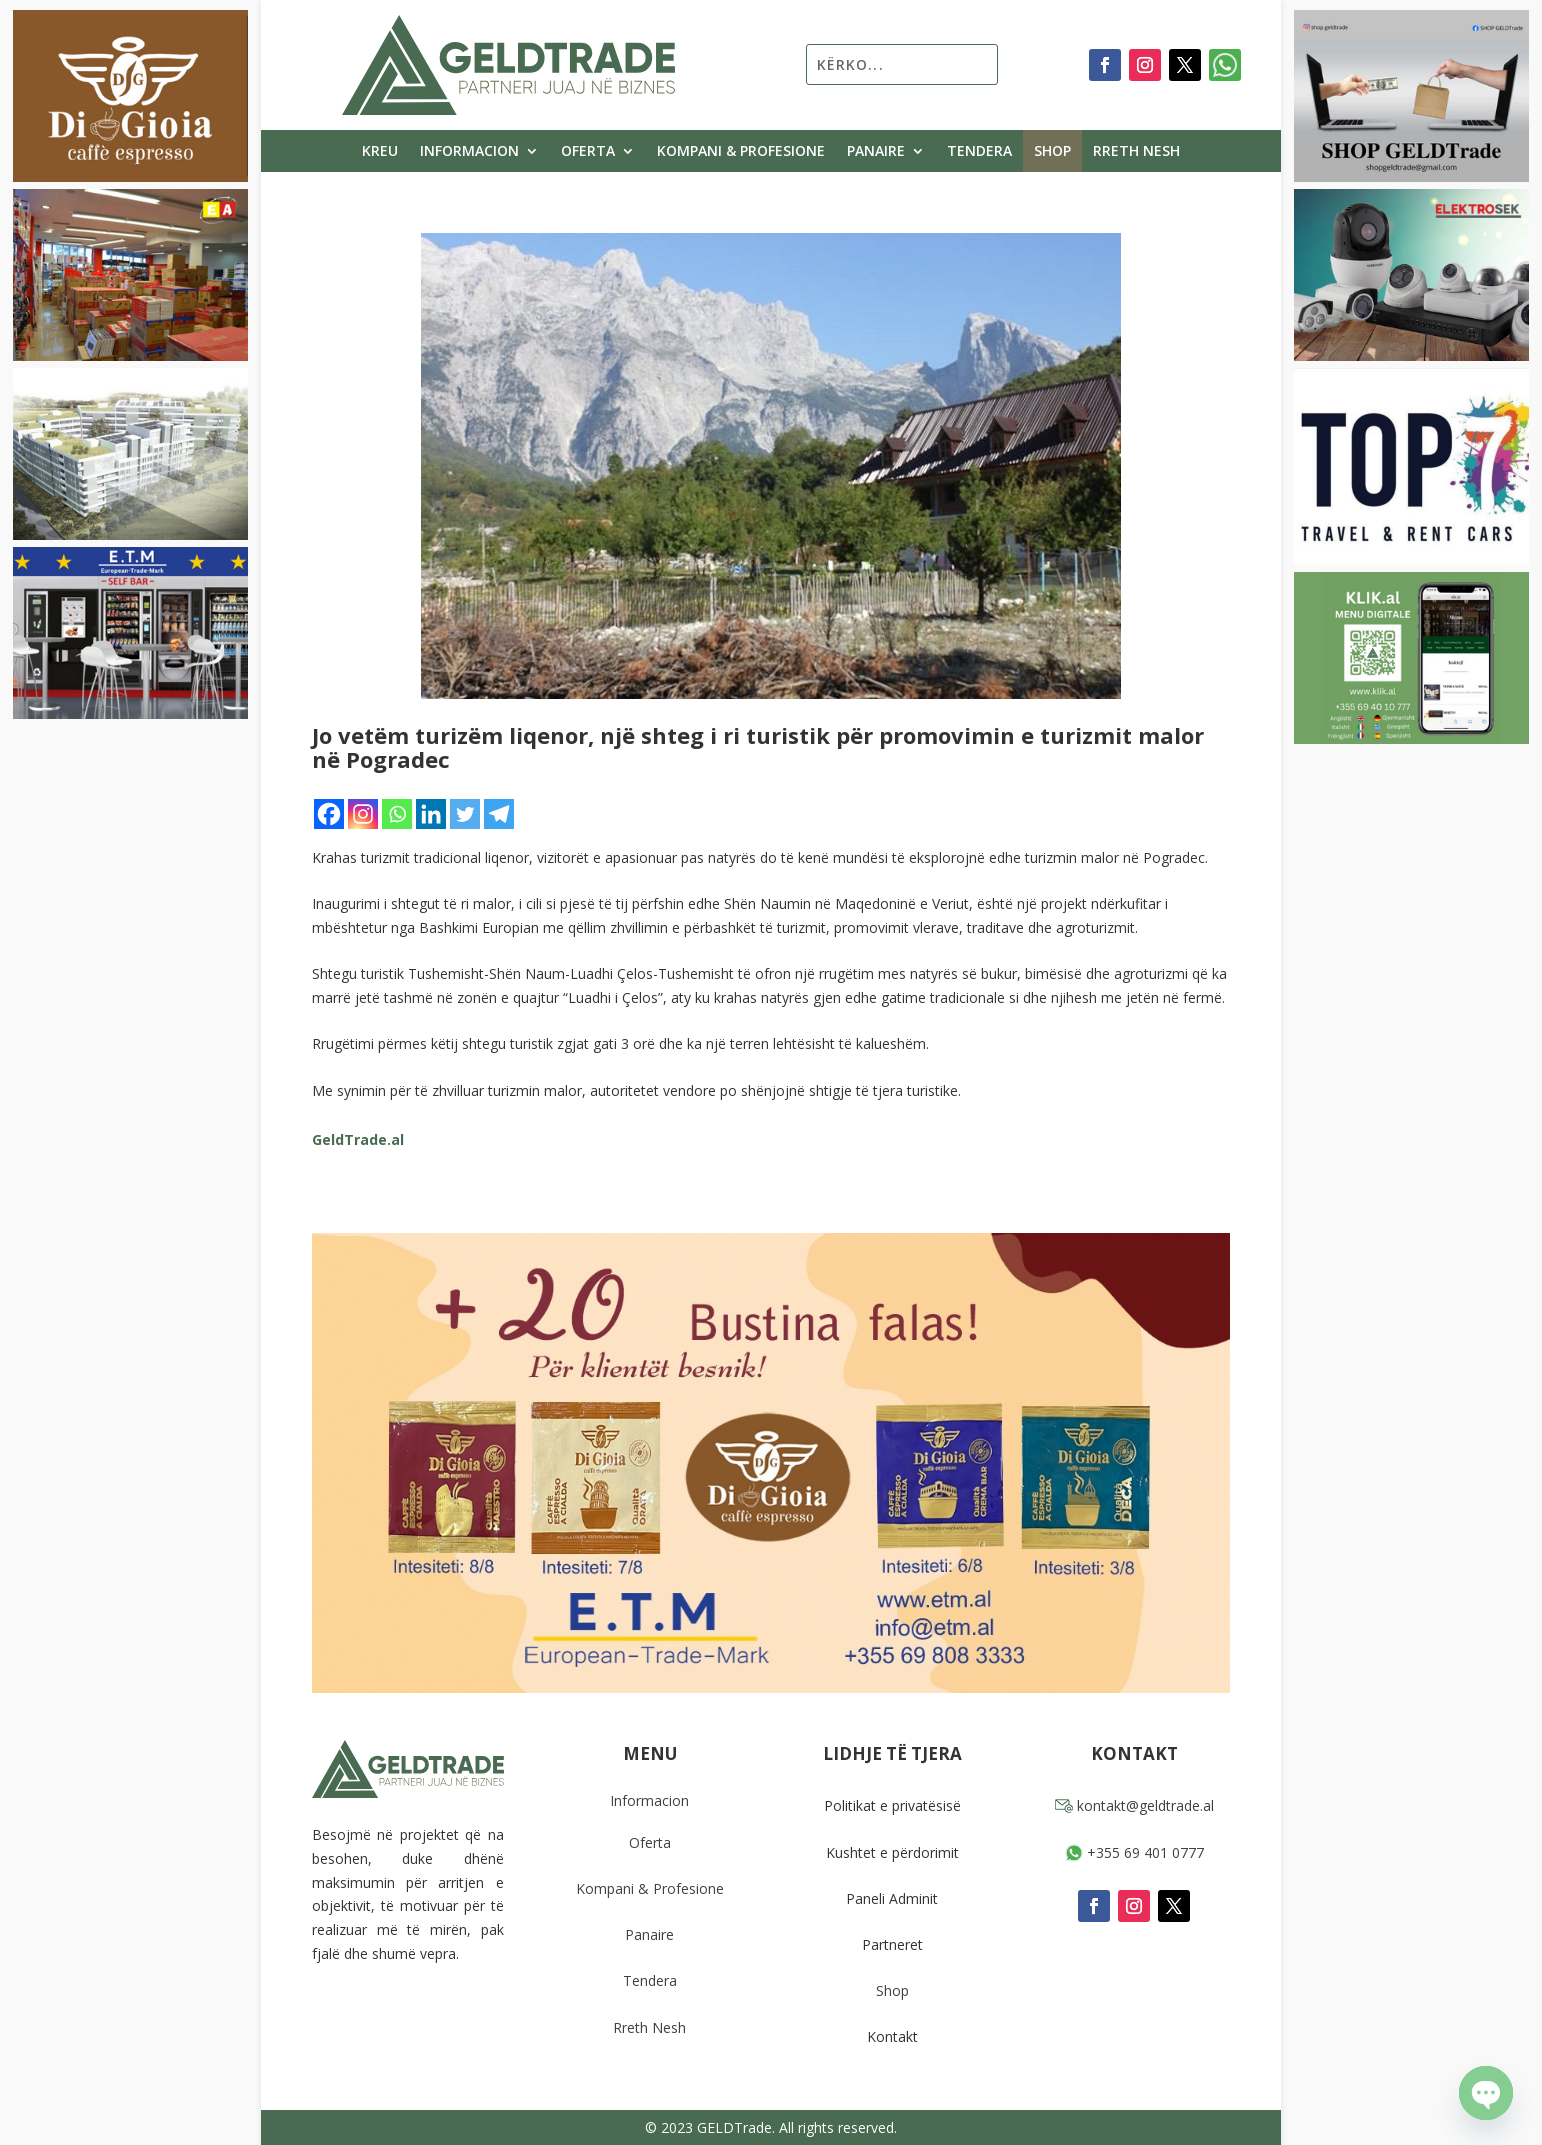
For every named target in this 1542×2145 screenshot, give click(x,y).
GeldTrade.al (358, 1139)
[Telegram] (499, 814)
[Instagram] (363, 814)
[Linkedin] (431, 814)
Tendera (979, 152)
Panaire (876, 152)
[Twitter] (465, 814)
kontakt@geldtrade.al (1134, 1805)
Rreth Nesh (1136, 152)
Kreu (380, 152)
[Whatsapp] (397, 814)
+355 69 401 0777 (1134, 1852)
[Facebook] (329, 814)
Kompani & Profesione (741, 152)
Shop (1052, 152)
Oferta (588, 152)
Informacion (469, 152)
